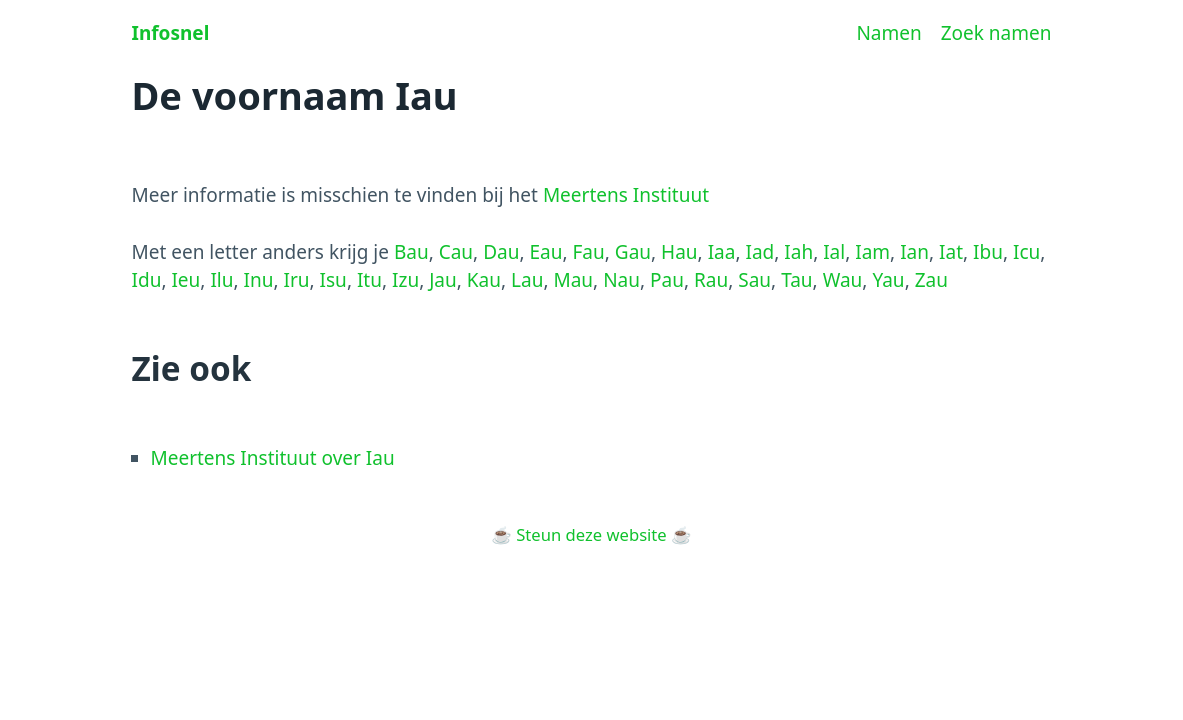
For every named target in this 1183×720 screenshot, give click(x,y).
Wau (843, 280)
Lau (527, 280)
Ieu (185, 280)
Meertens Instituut (626, 195)
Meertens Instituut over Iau (273, 458)
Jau (443, 280)
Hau (679, 252)
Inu (259, 280)
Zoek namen (996, 33)
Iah (798, 252)
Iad (759, 252)
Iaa (722, 252)
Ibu (988, 252)
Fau (589, 252)
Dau (501, 252)
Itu (369, 280)
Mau (573, 280)
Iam (872, 252)
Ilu (221, 280)
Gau (633, 252)
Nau (621, 280)
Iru (297, 280)
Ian (914, 252)
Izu (405, 280)
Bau (411, 252)
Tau (796, 280)
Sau (754, 280)
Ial (834, 252)
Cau (456, 252)
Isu (333, 280)
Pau (667, 280)
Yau (888, 280)
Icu (1026, 252)
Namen (888, 33)
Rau (711, 280)
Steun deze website (591, 534)
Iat (951, 252)
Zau (931, 280)
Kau (484, 280)
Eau (545, 252)
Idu (147, 280)
